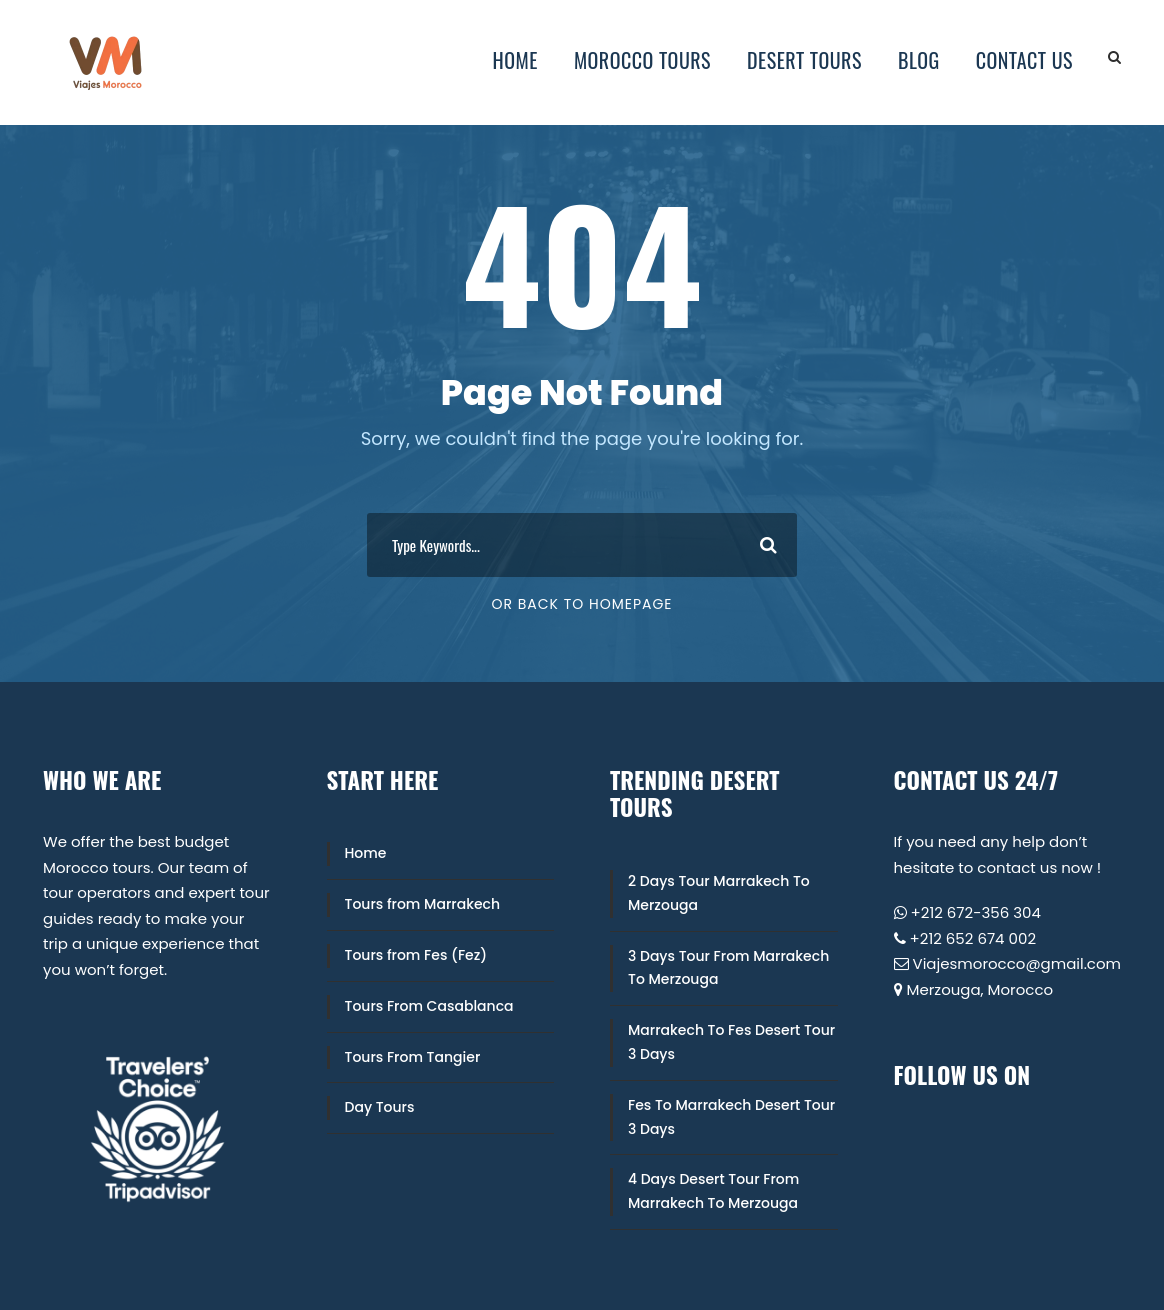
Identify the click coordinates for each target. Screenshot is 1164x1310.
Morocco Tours (642, 60)
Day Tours (380, 1107)
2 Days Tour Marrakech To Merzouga (719, 893)
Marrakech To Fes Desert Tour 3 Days (731, 1042)
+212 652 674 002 (973, 938)
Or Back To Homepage (581, 604)
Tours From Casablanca (429, 1006)
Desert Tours (804, 60)
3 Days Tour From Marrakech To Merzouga (728, 968)
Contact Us (1024, 60)
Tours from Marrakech (423, 904)
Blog (919, 60)
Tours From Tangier (413, 1057)
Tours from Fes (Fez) (416, 955)
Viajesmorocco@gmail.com (1017, 963)
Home (515, 60)
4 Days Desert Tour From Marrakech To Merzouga (713, 1191)
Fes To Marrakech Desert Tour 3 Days (731, 1117)
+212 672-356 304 (976, 912)
